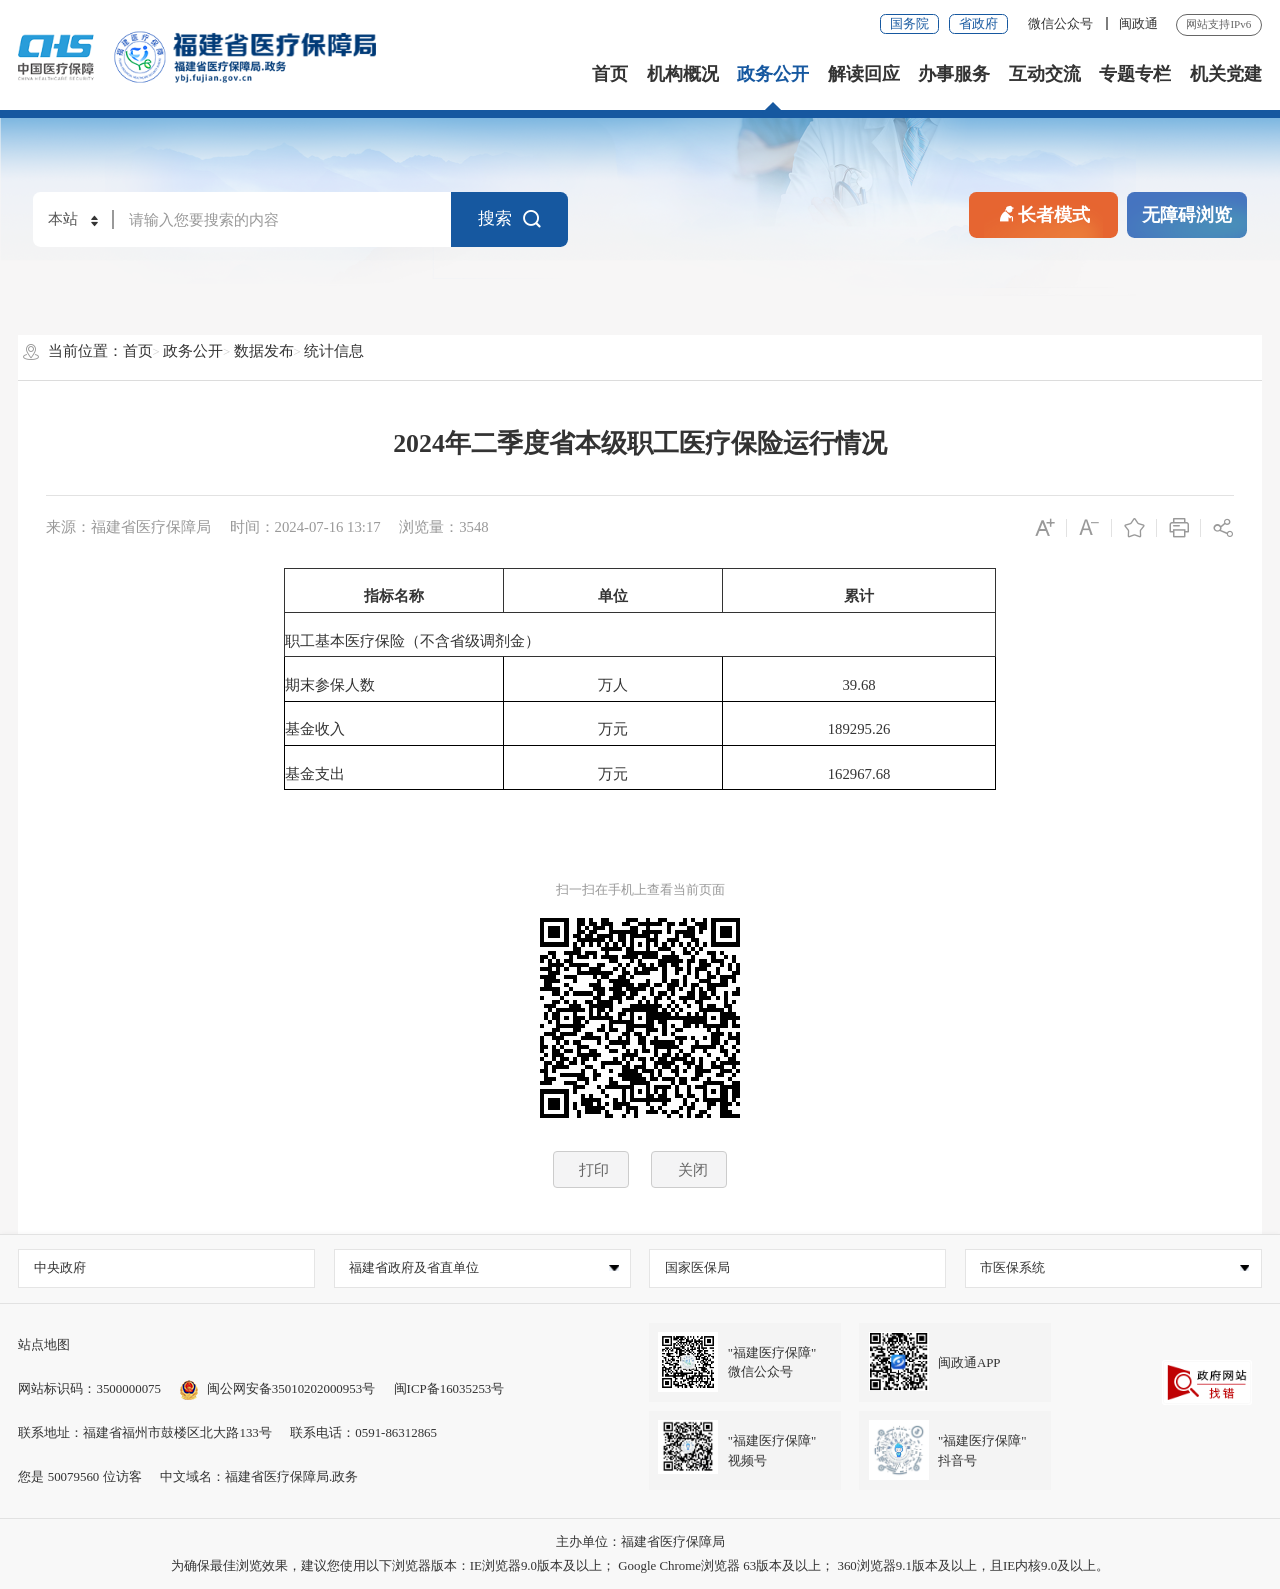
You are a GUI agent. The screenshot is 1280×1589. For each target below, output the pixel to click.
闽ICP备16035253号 (449, 1388)
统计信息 (334, 351)
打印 (594, 1170)
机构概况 (683, 74)
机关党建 (1226, 74)
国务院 (909, 23)
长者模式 (1043, 213)
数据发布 (264, 351)
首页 (610, 74)
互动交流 (1045, 74)
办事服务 (954, 74)
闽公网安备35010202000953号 (277, 1388)
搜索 (510, 219)
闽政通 (1138, 23)
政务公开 (773, 74)
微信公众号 (1062, 23)
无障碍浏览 (1187, 215)
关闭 (693, 1170)
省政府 (978, 23)
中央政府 (60, 1267)
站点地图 (44, 1344)
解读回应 (864, 74)
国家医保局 (697, 1267)
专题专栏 (1135, 74)
